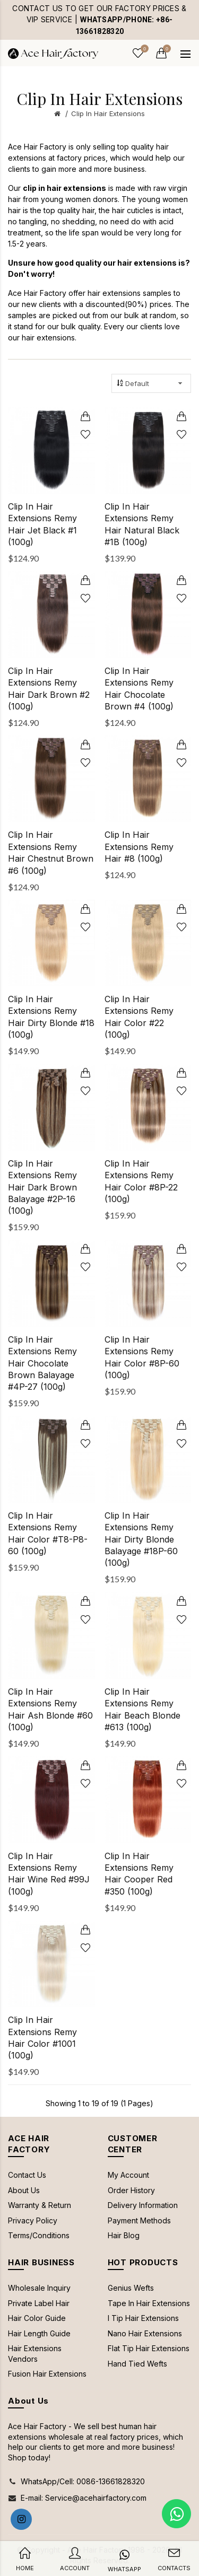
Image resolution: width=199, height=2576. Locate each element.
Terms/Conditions (39, 2235)
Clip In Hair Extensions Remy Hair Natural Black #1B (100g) (142, 524)
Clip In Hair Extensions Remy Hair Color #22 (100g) (139, 1017)
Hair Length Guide (39, 2333)
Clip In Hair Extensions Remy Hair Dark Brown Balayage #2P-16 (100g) (42, 1187)
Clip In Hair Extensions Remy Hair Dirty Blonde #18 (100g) (51, 1017)
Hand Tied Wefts (137, 2363)
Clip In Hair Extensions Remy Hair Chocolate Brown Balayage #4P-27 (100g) (42, 1363)
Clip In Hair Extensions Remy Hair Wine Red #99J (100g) (49, 1874)
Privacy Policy (32, 2220)
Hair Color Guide (37, 2318)
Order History (131, 2190)
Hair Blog (124, 2235)
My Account (128, 2174)
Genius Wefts (131, 2287)
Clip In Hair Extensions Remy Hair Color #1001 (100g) (42, 2037)
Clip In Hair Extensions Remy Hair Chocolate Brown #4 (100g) (139, 688)
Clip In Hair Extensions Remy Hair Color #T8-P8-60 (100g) (48, 1533)
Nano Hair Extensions (145, 2333)
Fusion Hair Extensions (47, 2373)
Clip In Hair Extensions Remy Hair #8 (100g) (139, 846)
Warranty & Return (39, 2205)
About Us (24, 2190)
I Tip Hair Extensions (143, 2318)
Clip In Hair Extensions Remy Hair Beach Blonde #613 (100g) (142, 1709)
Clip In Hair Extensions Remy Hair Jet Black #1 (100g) (42, 524)
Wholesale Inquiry (39, 2287)
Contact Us (27, 2174)
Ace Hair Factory (37, 146)
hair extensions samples (129, 292)
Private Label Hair (39, 2303)
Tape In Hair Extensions (149, 2303)
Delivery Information (143, 2205)
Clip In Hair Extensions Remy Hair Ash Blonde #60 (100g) (50, 1709)
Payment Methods (139, 2220)
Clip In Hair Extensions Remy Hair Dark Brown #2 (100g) (49, 688)
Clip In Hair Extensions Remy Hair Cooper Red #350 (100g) (139, 1874)
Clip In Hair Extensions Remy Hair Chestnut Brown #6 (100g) (50, 852)
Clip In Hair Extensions (108, 113)
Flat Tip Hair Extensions (148, 2348)
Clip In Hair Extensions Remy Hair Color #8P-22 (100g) (141, 1181)
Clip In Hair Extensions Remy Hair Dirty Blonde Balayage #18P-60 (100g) (141, 1539)
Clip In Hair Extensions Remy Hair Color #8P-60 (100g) (142, 1357)
